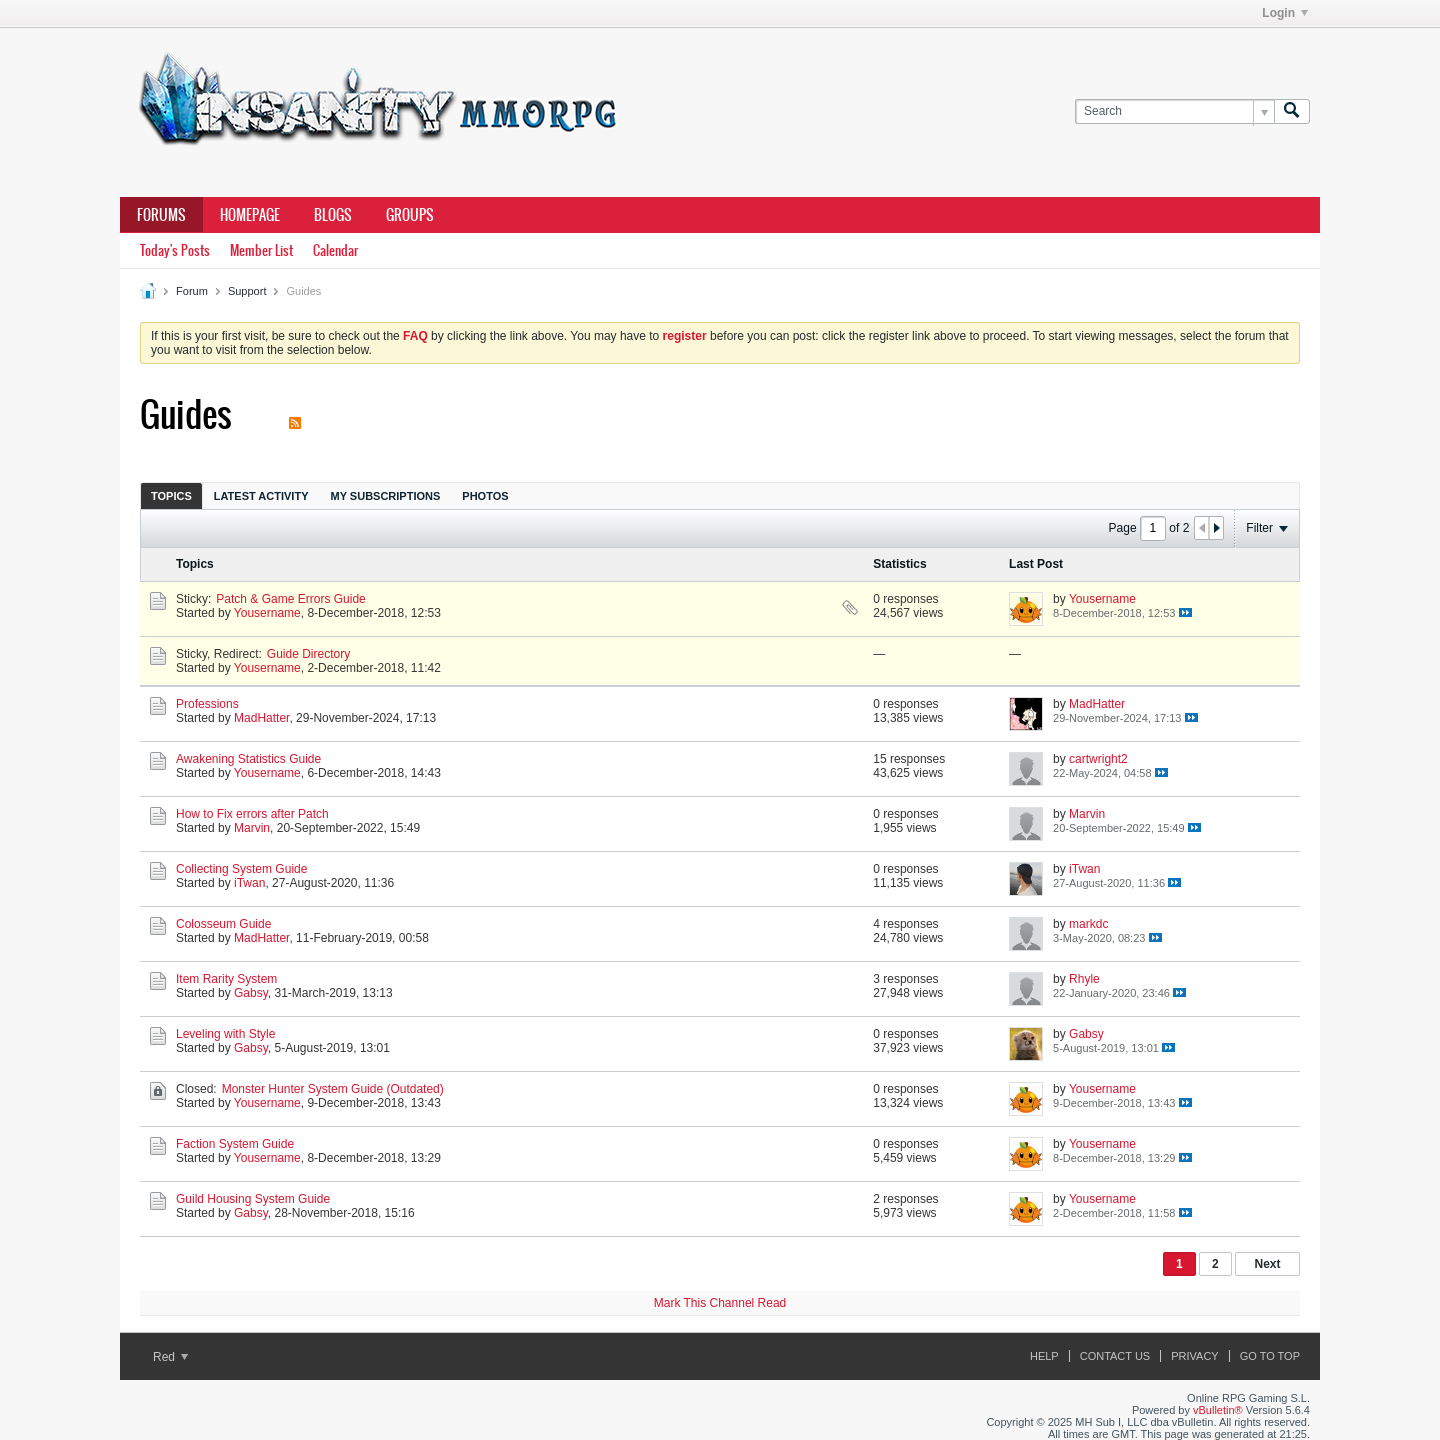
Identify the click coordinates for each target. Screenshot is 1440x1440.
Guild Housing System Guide (253, 1199)
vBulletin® (1218, 1410)
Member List (261, 250)
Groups (410, 215)
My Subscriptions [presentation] (386, 496)
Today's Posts (175, 250)
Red (170, 1357)
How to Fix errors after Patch (252, 814)
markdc (1088, 924)
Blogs (333, 215)
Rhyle (1084, 979)
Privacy (1194, 1356)
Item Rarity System (226, 979)
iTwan (249, 883)
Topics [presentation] (171, 496)
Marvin (252, 828)
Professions (207, 704)
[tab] (171, 495)
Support (247, 291)
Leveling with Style (225, 1034)
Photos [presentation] (485, 496)
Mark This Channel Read (720, 1303)
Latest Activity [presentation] (261, 496)
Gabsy (251, 993)
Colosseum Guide (223, 924)
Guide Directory (308, 654)
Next (1267, 1264)
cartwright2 (1098, 759)
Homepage (250, 215)
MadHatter (261, 718)
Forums (161, 215)
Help (1044, 1356)
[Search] (1174, 111)
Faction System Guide (235, 1144)
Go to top (1270, 1356)
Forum (192, 291)
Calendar (335, 250)
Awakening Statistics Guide (248, 759)
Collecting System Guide (241, 869)
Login (1285, 13)
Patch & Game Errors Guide (290, 599)
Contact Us (1115, 1356)
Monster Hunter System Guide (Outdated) (333, 1089)
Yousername (267, 613)
